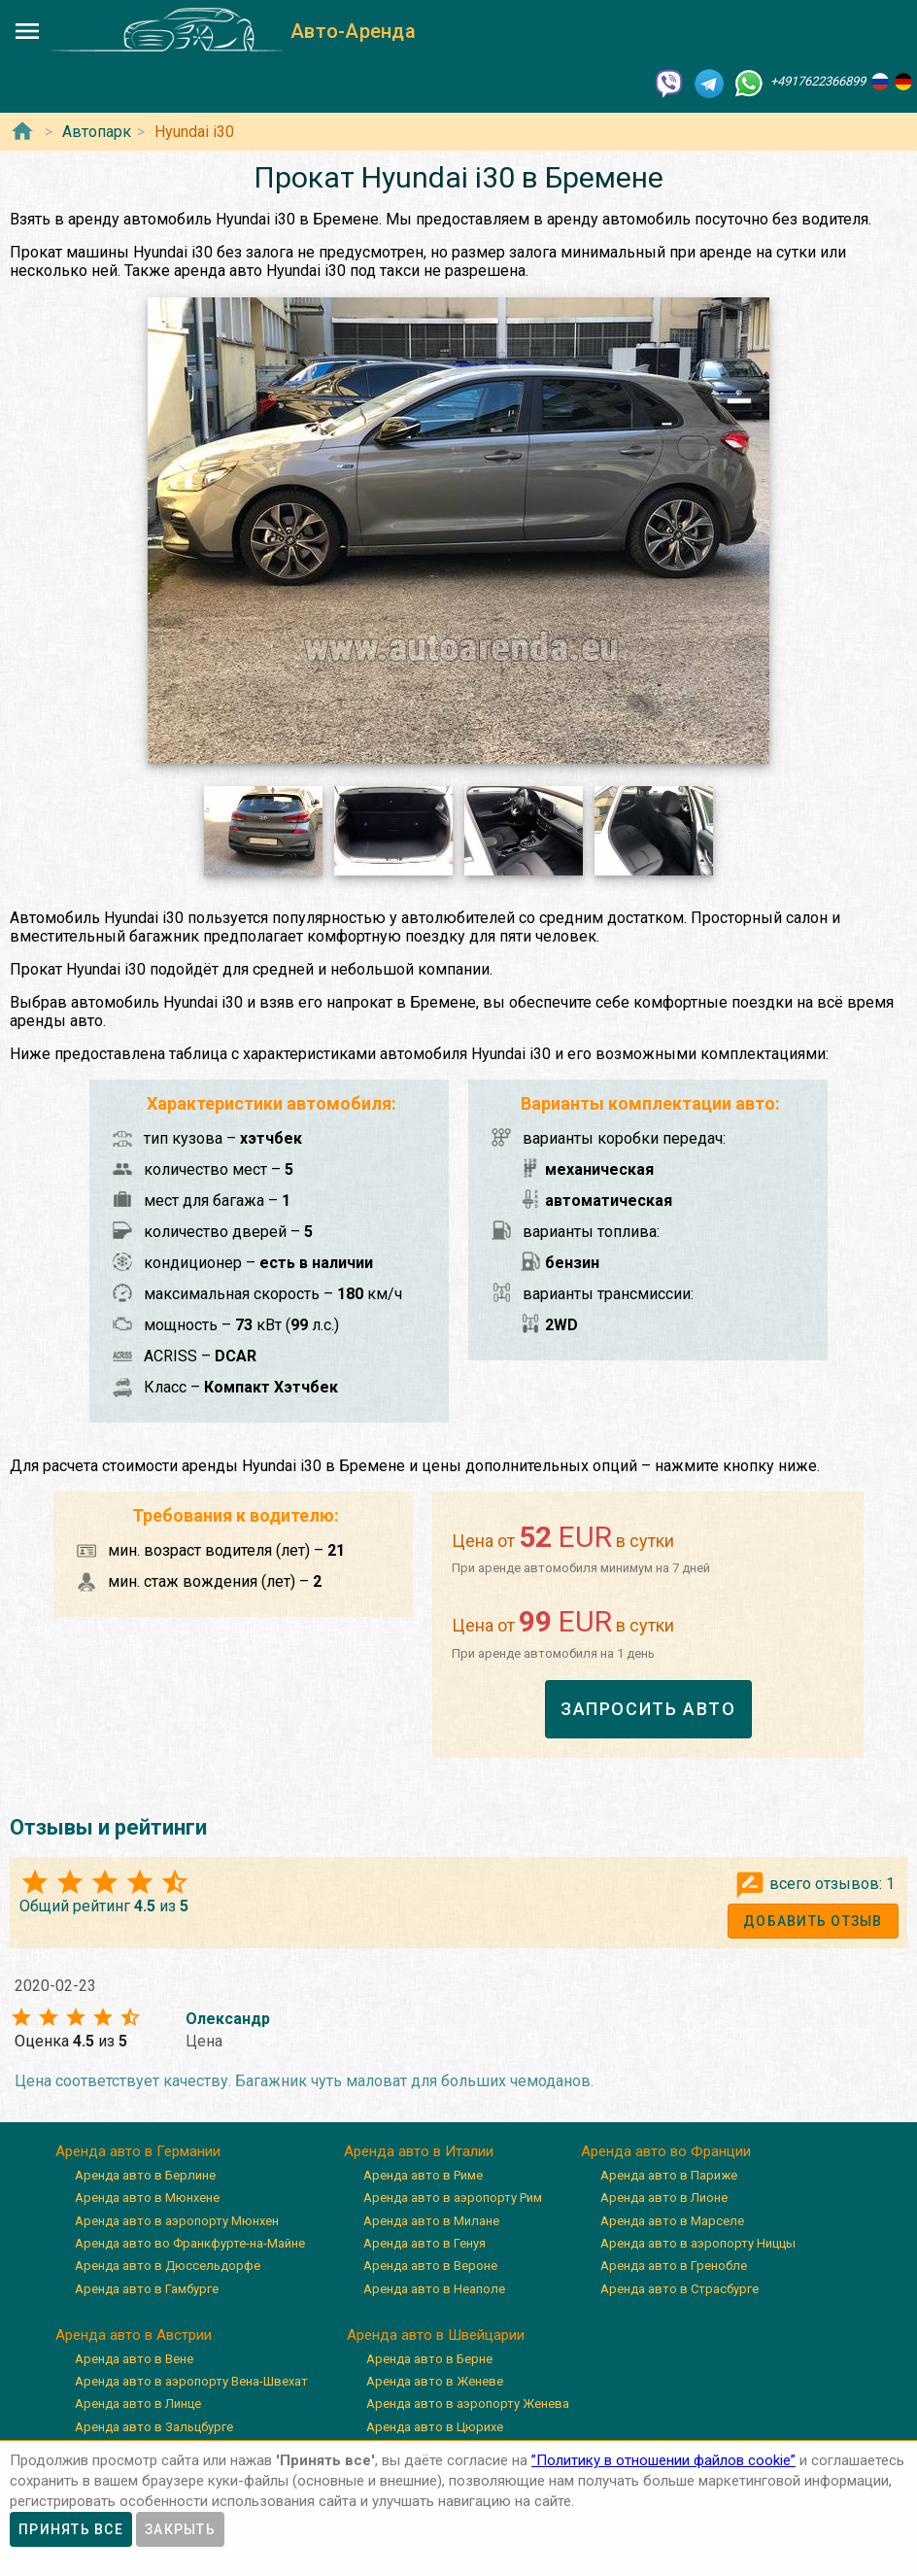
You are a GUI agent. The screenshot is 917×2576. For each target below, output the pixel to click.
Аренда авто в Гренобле (673, 2265)
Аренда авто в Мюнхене (147, 2197)
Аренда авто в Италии (418, 2151)
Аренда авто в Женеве (434, 2381)
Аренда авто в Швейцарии (436, 2335)
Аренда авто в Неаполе (434, 2289)
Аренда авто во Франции (666, 2151)
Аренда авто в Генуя (424, 2243)
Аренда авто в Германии (138, 2151)
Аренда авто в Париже (668, 2175)
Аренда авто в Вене (134, 2359)
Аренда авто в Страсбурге (679, 2289)
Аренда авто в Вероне (430, 2265)
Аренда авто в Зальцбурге (154, 2427)
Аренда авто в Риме (423, 2175)
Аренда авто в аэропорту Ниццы (698, 2243)
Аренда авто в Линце (138, 2403)
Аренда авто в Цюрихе (434, 2427)
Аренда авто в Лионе (664, 2197)
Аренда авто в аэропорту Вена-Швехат (191, 2381)
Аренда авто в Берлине (145, 2175)
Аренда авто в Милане (431, 2221)
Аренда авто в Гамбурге (147, 2289)
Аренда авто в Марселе (672, 2221)
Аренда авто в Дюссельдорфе (167, 2265)
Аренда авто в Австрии (133, 2335)
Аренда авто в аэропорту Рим (452, 2197)
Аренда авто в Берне (429, 2359)
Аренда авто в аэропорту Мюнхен (177, 2221)
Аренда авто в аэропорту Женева (467, 2403)
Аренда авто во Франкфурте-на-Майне (190, 2243)
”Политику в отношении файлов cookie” (663, 2460)
